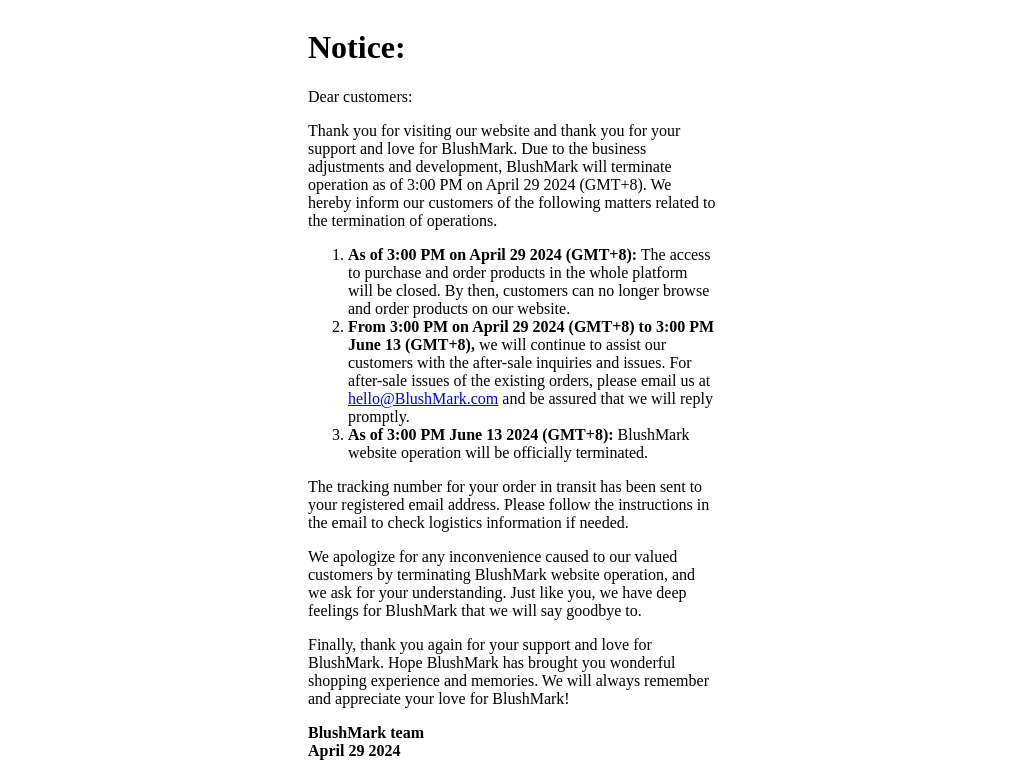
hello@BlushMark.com (423, 398)
